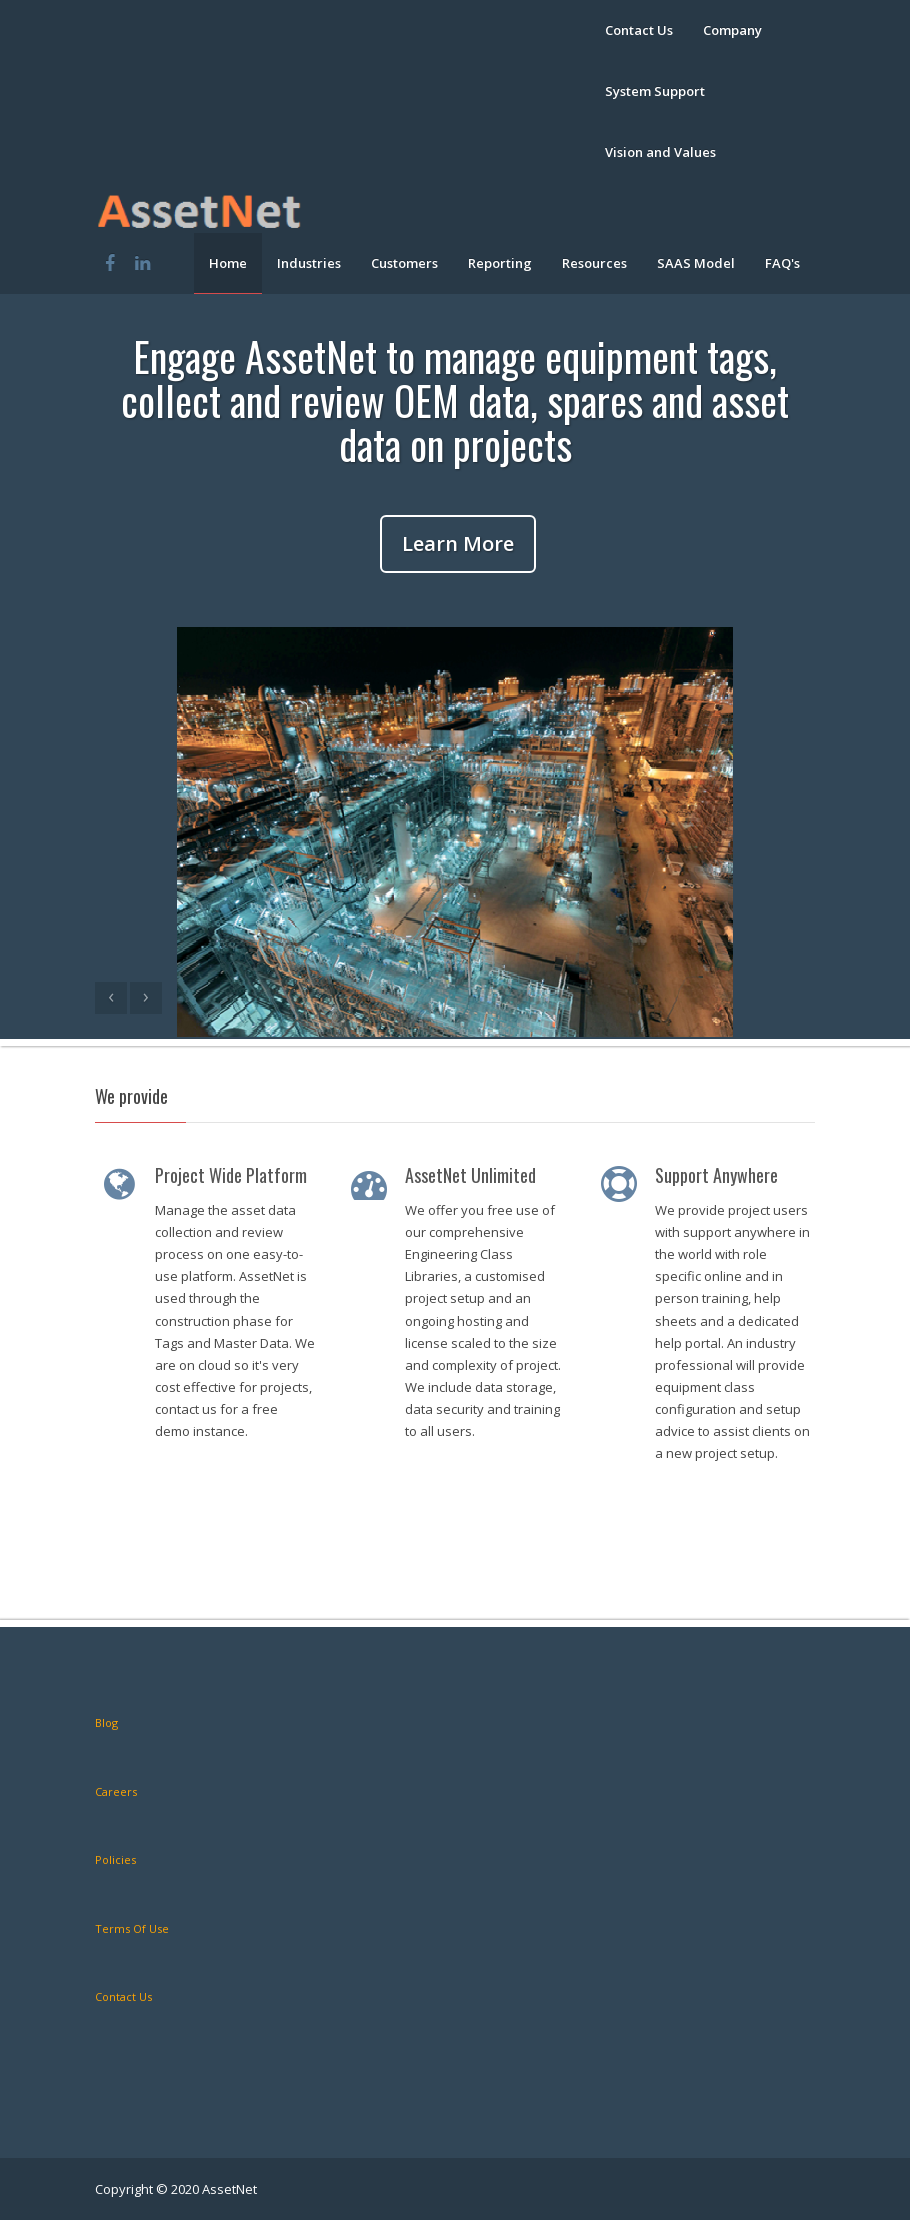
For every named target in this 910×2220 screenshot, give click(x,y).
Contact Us (639, 30)
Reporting (500, 263)
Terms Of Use (132, 1928)
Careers (116, 1791)
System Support (655, 91)
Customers (404, 263)
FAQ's (782, 263)
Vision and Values (660, 152)
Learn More (458, 543)
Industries (309, 263)
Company (732, 30)
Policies (115, 1859)
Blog (106, 1722)
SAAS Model (696, 263)
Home (228, 263)
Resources (594, 263)
